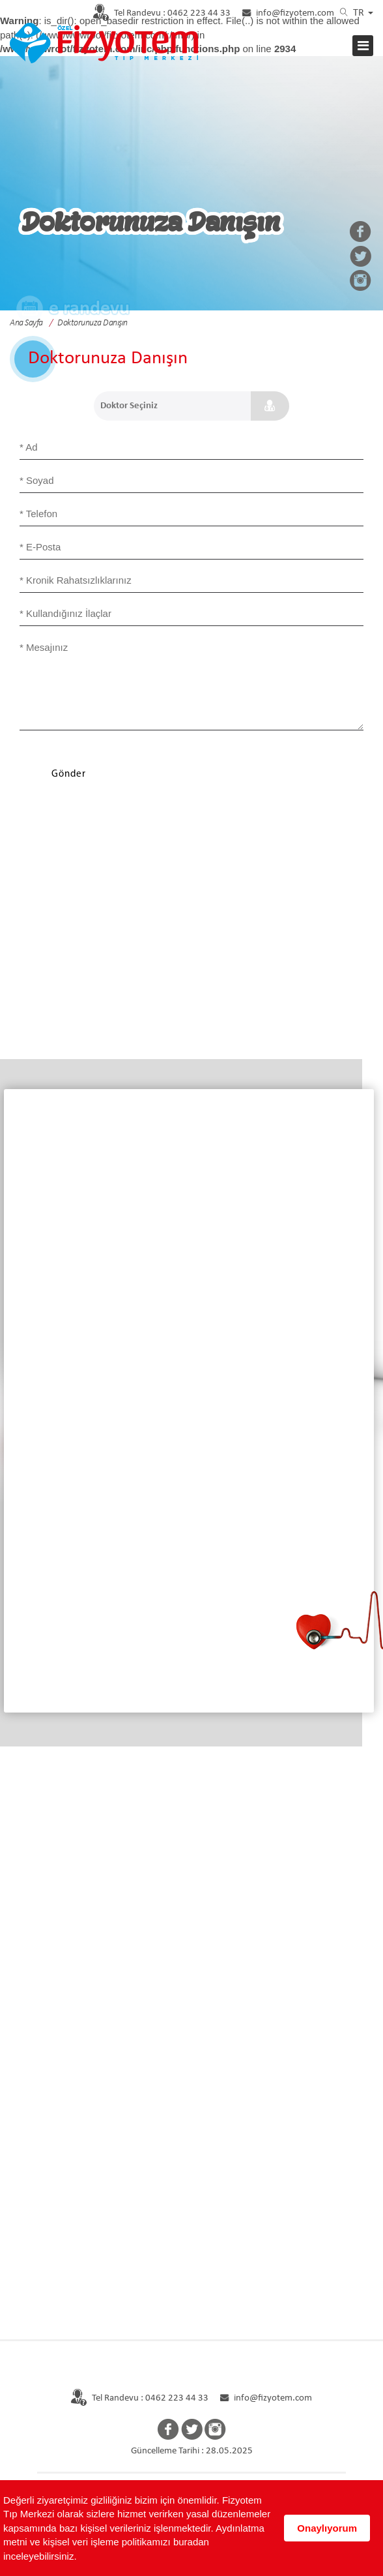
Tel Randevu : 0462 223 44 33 (132, 2398)
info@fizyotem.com (289, 13)
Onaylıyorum (327, 2528)
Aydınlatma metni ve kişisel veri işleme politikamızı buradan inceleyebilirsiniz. (133, 2542)
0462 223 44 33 (154, 13)
